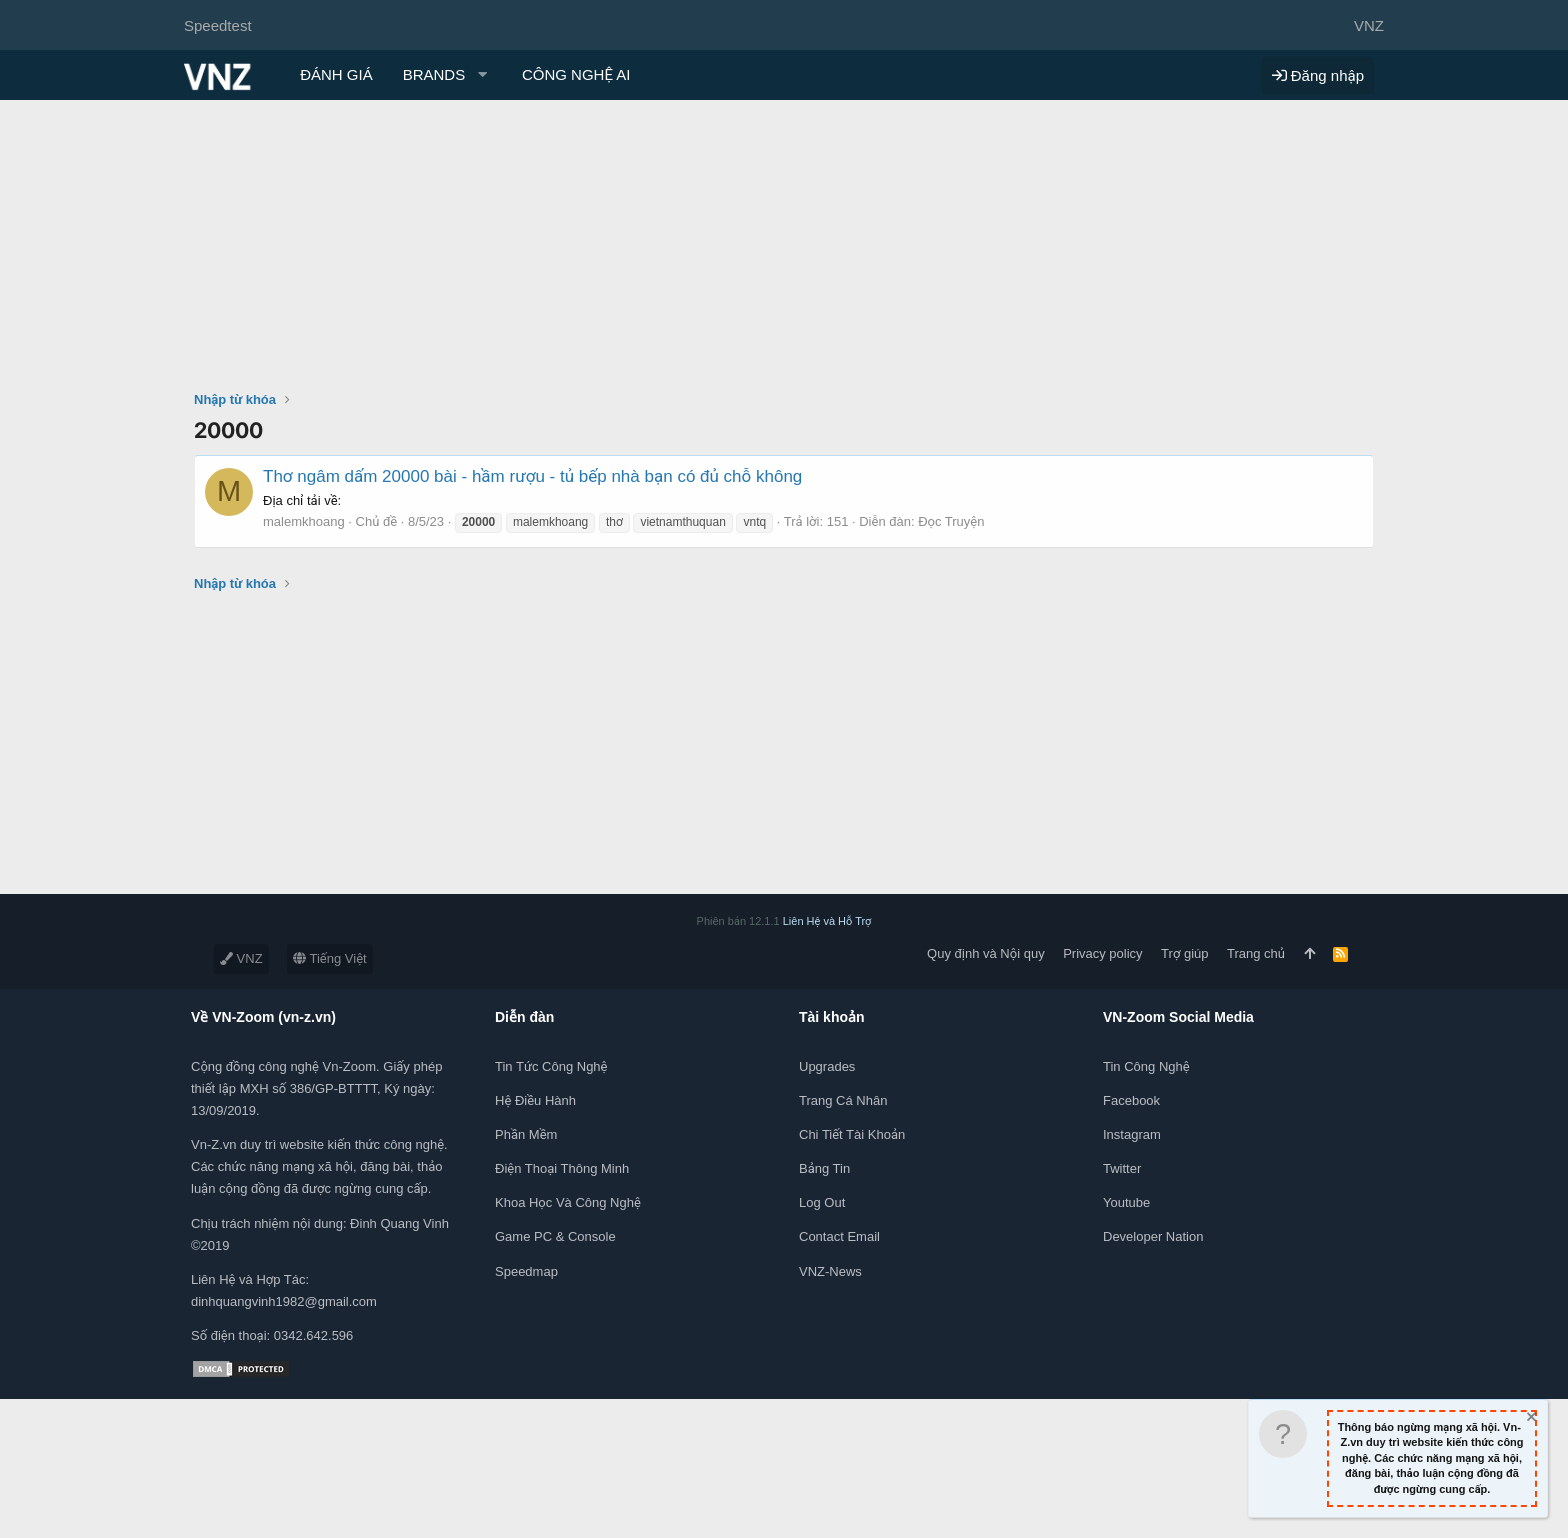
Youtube (1126, 1202)
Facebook (1131, 1100)
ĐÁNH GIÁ (336, 74)
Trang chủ (1256, 953)
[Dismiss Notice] (1530, 1419)
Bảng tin (824, 1168)
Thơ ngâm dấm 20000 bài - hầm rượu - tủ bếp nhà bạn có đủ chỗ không (532, 476)
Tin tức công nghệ (551, 1066)
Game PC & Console (555, 1236)
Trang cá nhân (843, 1100)
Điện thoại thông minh (562, 1168)
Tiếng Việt (330, 958)
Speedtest (218, 25)
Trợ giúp (1184, 953)
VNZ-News (830, 1271)
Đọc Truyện (951, 521)
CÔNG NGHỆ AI (576, 74)
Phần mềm (526, 1134)
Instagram (1132, 1134)
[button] (447, 74)
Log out (822, 1202)
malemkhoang (304, 521)
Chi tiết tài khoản (852, 1134)
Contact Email (839, 1236)
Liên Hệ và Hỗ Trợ (827, 921)
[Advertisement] (784, 250)
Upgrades (827, 1066)
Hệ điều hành (535, 1100)
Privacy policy (1102, 953)
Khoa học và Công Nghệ (568, 1202)
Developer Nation (1153, 1236)
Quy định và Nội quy (986, 953)
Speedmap (526, 1271)
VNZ (241, 958)
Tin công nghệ (1146, 1066)
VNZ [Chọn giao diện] (1369, 25)
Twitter (1122, 1168)
